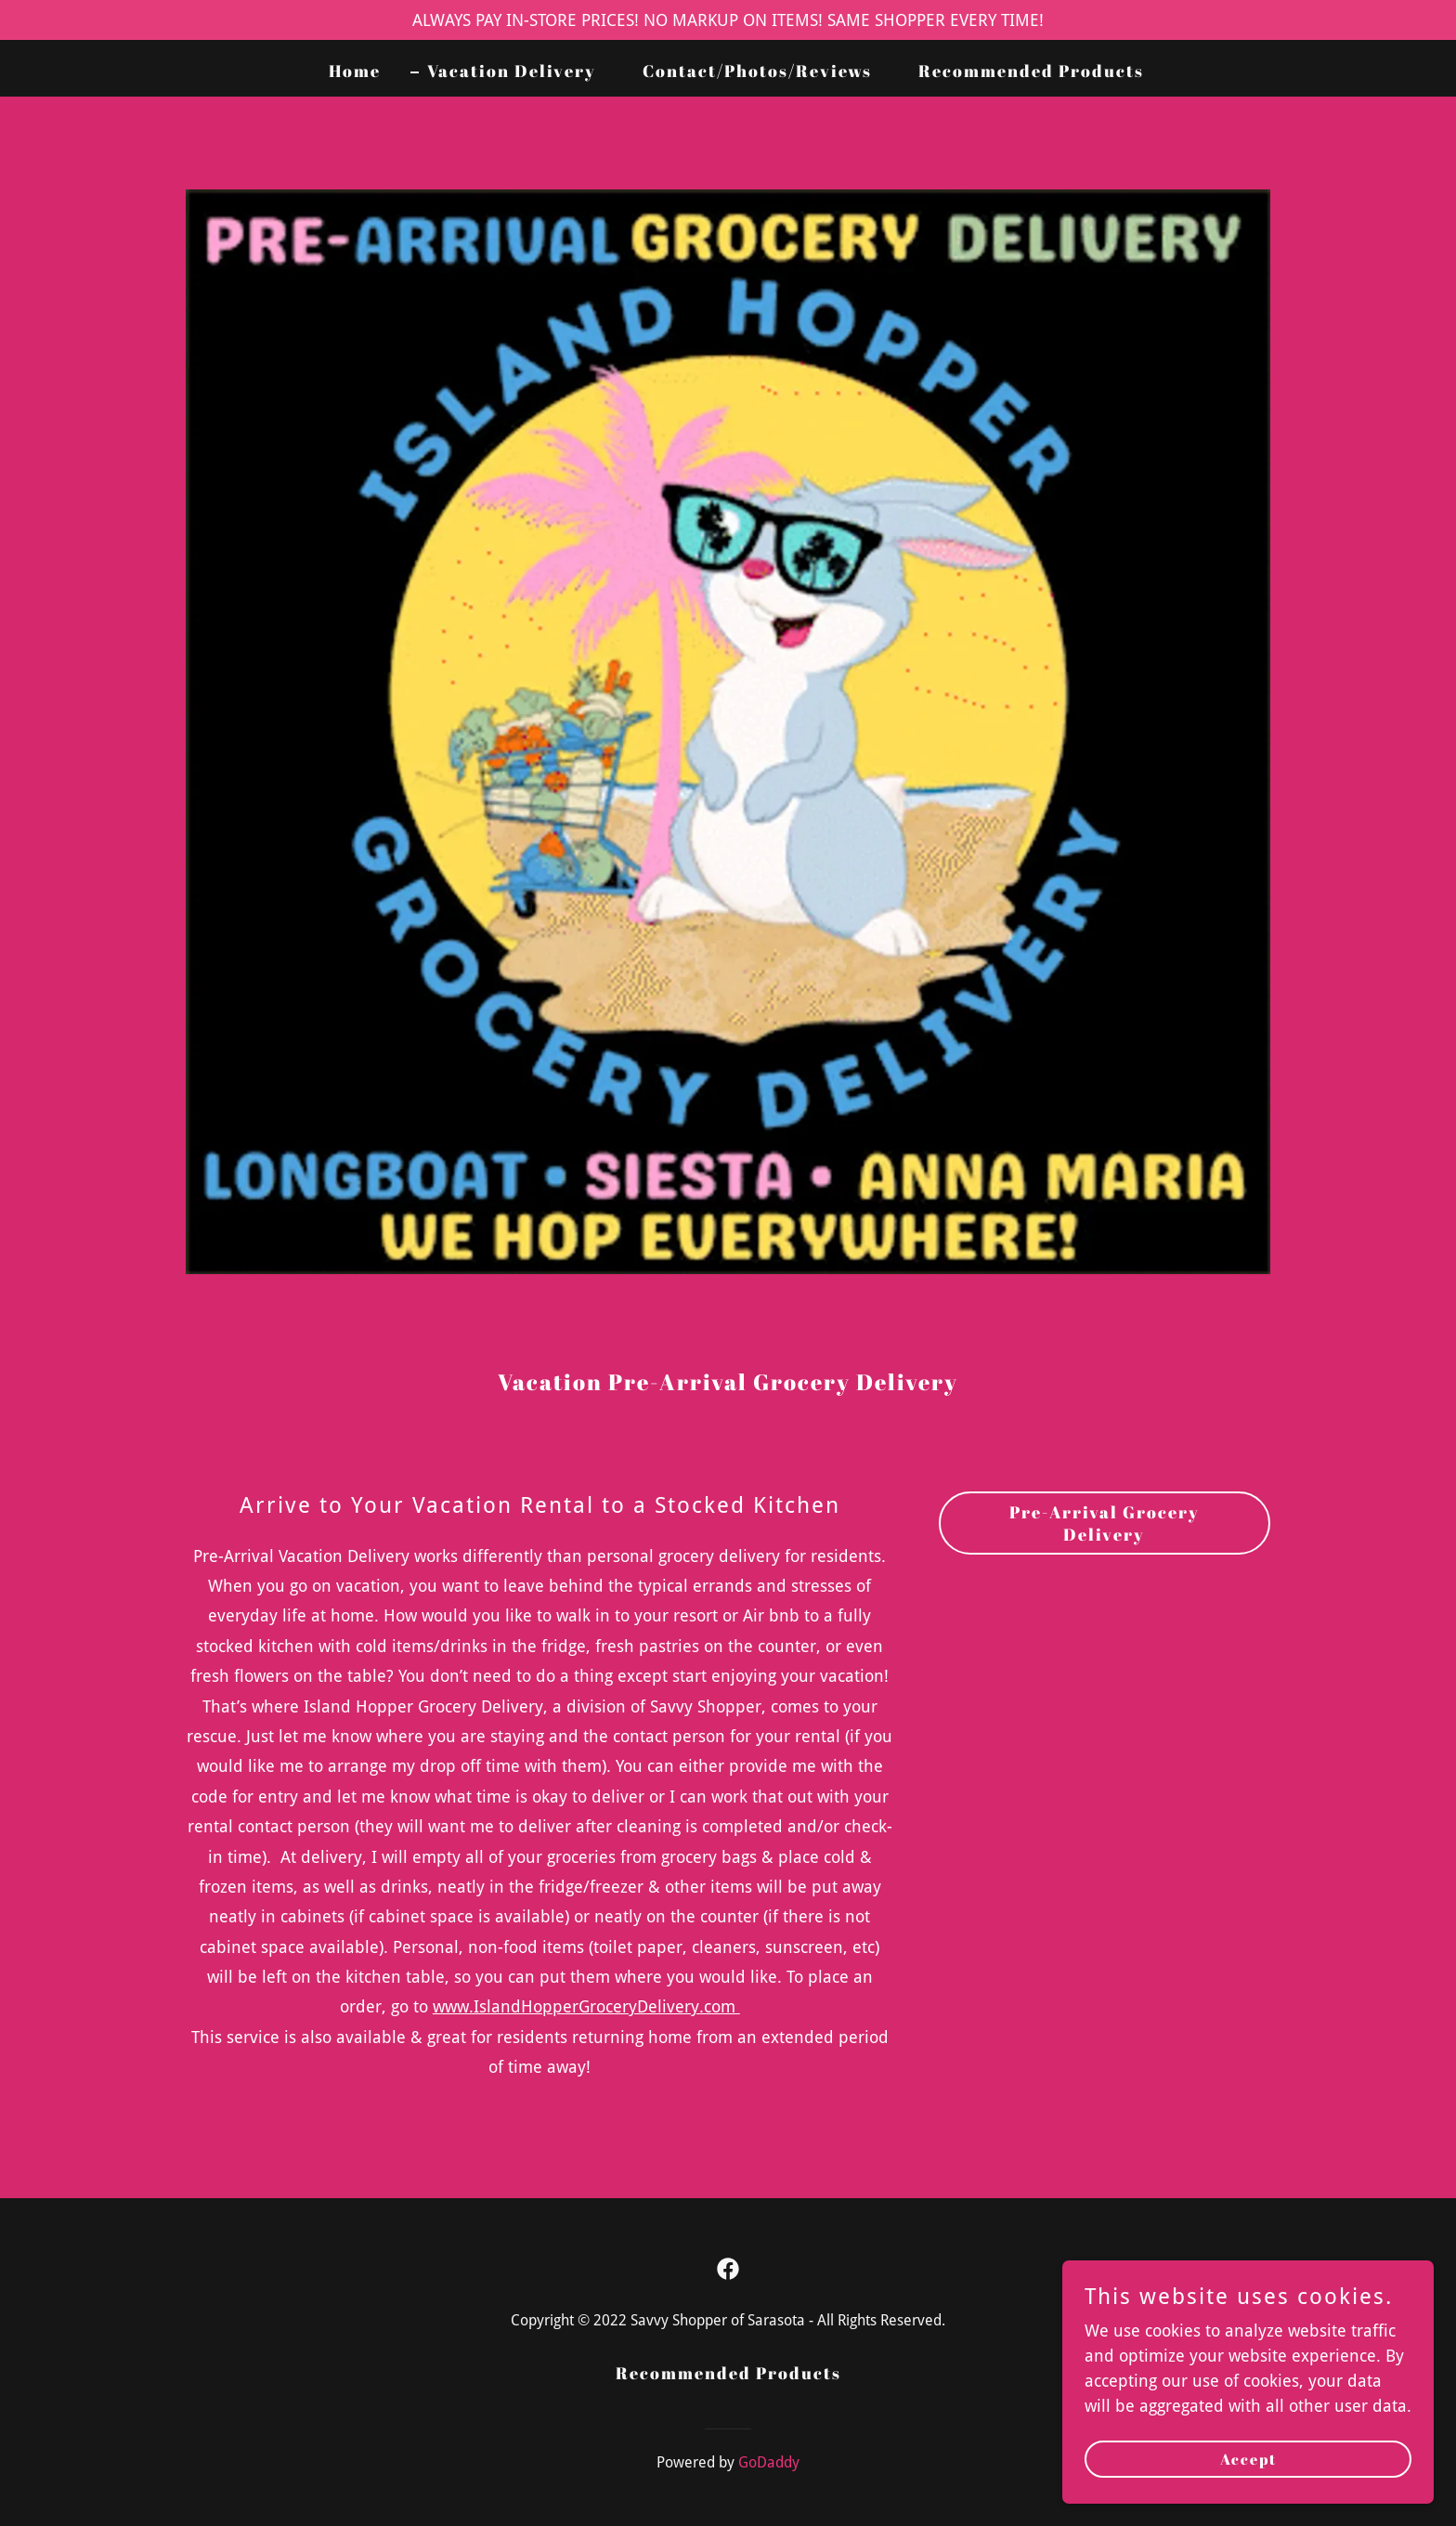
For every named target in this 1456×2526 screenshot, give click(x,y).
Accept (1248, 2497)
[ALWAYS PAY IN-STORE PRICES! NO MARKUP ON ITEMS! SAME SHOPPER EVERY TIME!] (728, 20)
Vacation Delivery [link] (511, 70)
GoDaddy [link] (769, 2462)
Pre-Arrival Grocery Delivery (1104, 1523)
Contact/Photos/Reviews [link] (757, 70)
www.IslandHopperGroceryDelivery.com (586, 2006)
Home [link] (355, 70)
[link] (728, 2268)
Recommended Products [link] (1031, 70)
